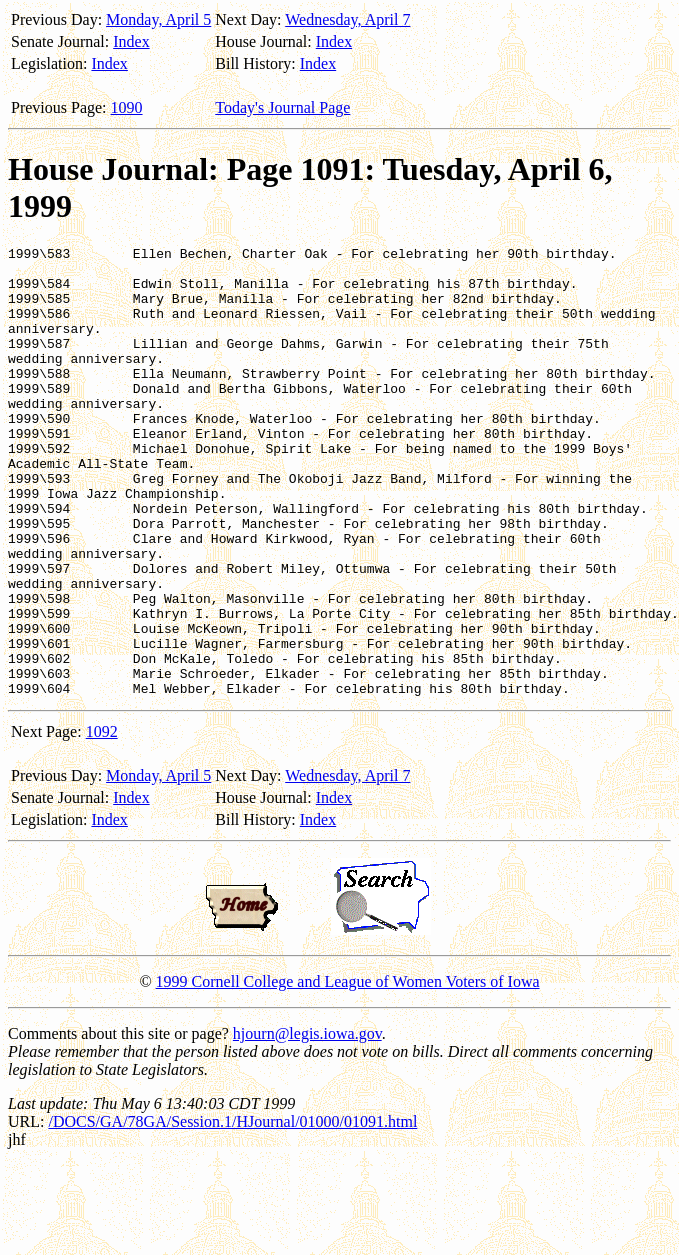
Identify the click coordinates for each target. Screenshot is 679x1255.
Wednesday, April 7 (347, 19)
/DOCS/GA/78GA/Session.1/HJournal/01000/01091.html (232, 1211)
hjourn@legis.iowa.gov (307, 1123)
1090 (127, 107)
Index (131, 41)
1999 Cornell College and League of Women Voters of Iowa (348, 1071)
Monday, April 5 (158, 19)
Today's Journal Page (282, 107)
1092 (102, 821)
